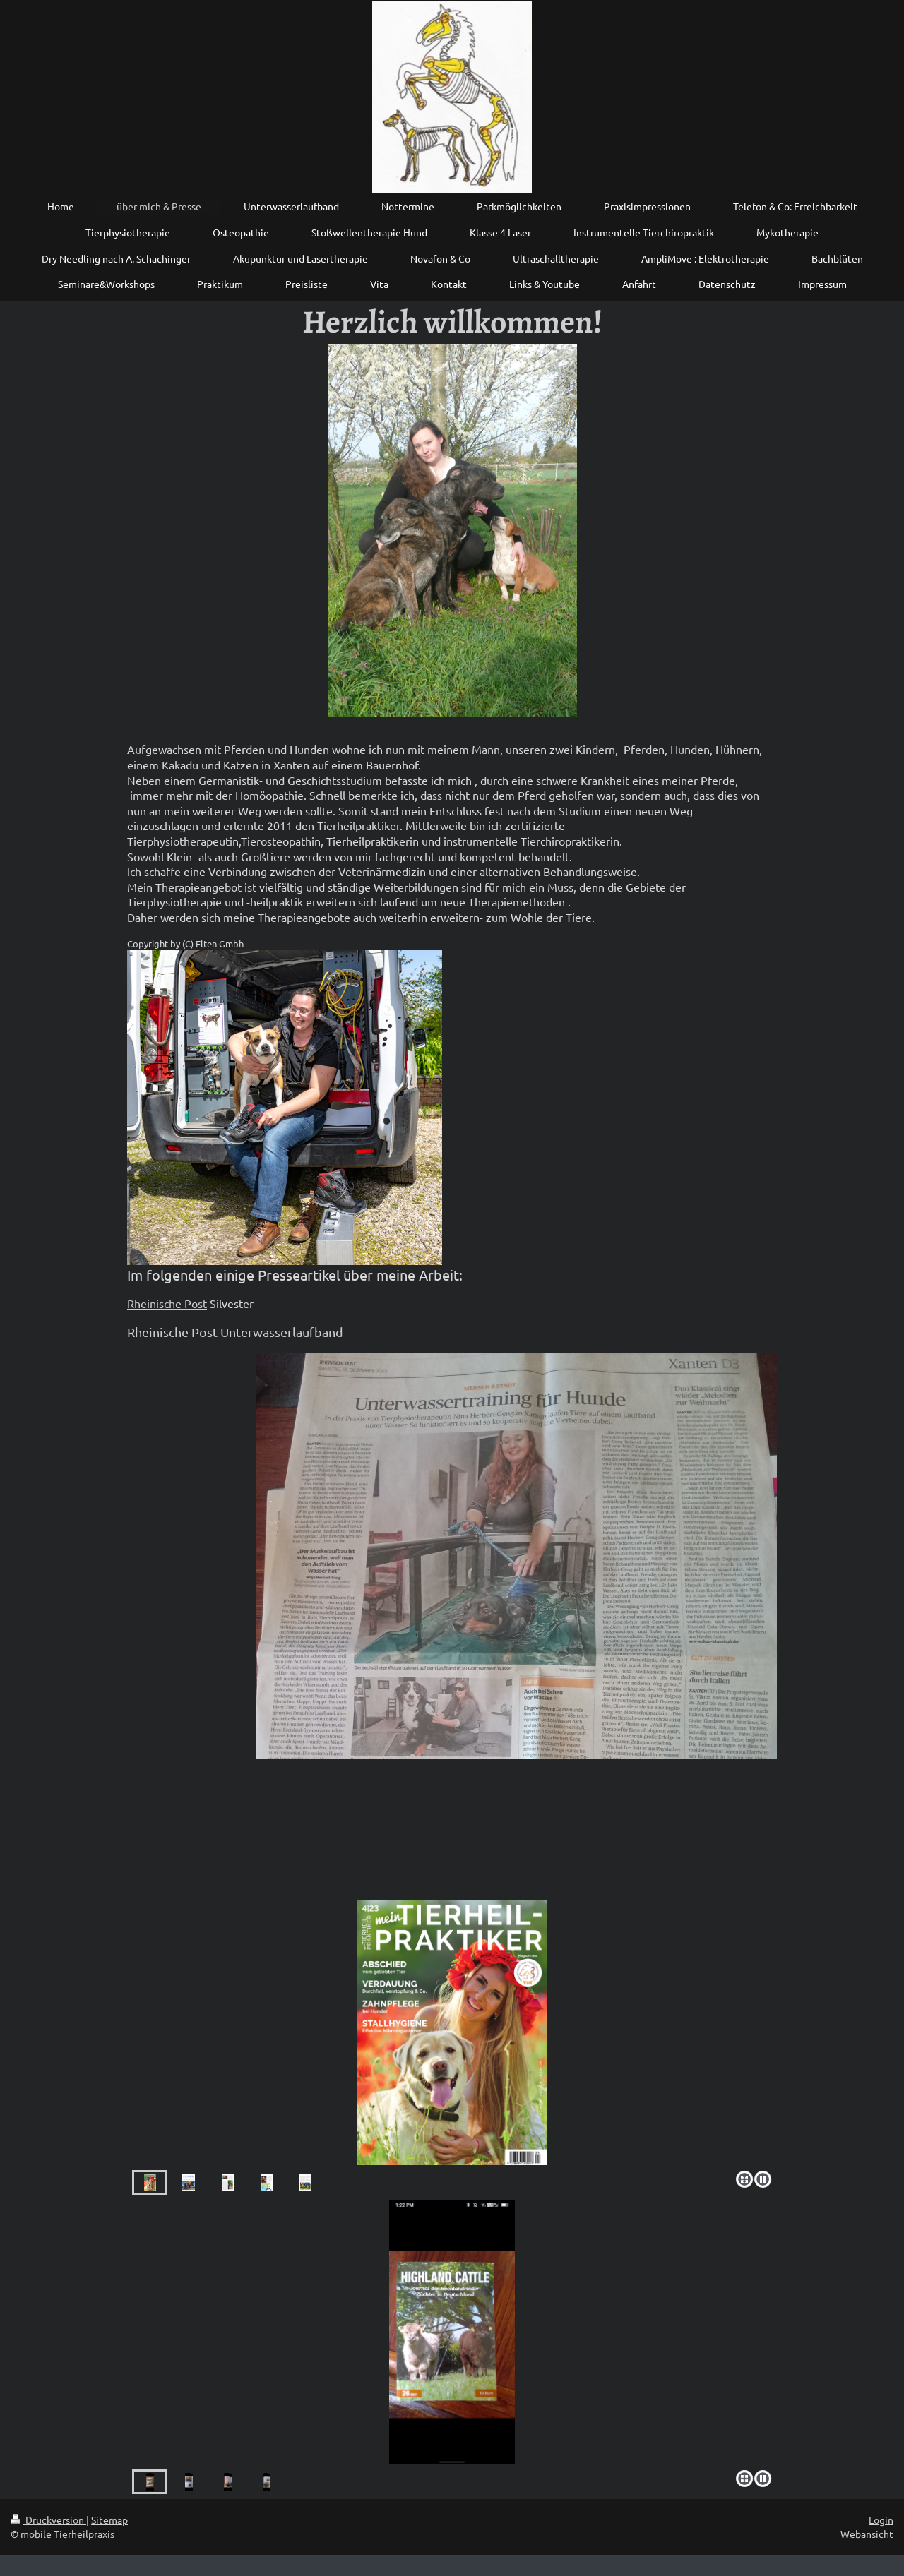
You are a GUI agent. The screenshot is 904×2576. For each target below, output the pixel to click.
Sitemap (109, 2519)
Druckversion (48, 2519)
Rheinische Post (167, 1303)
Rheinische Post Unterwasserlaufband (235, 1331)
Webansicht (866, 2533)
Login (881, 2519)
